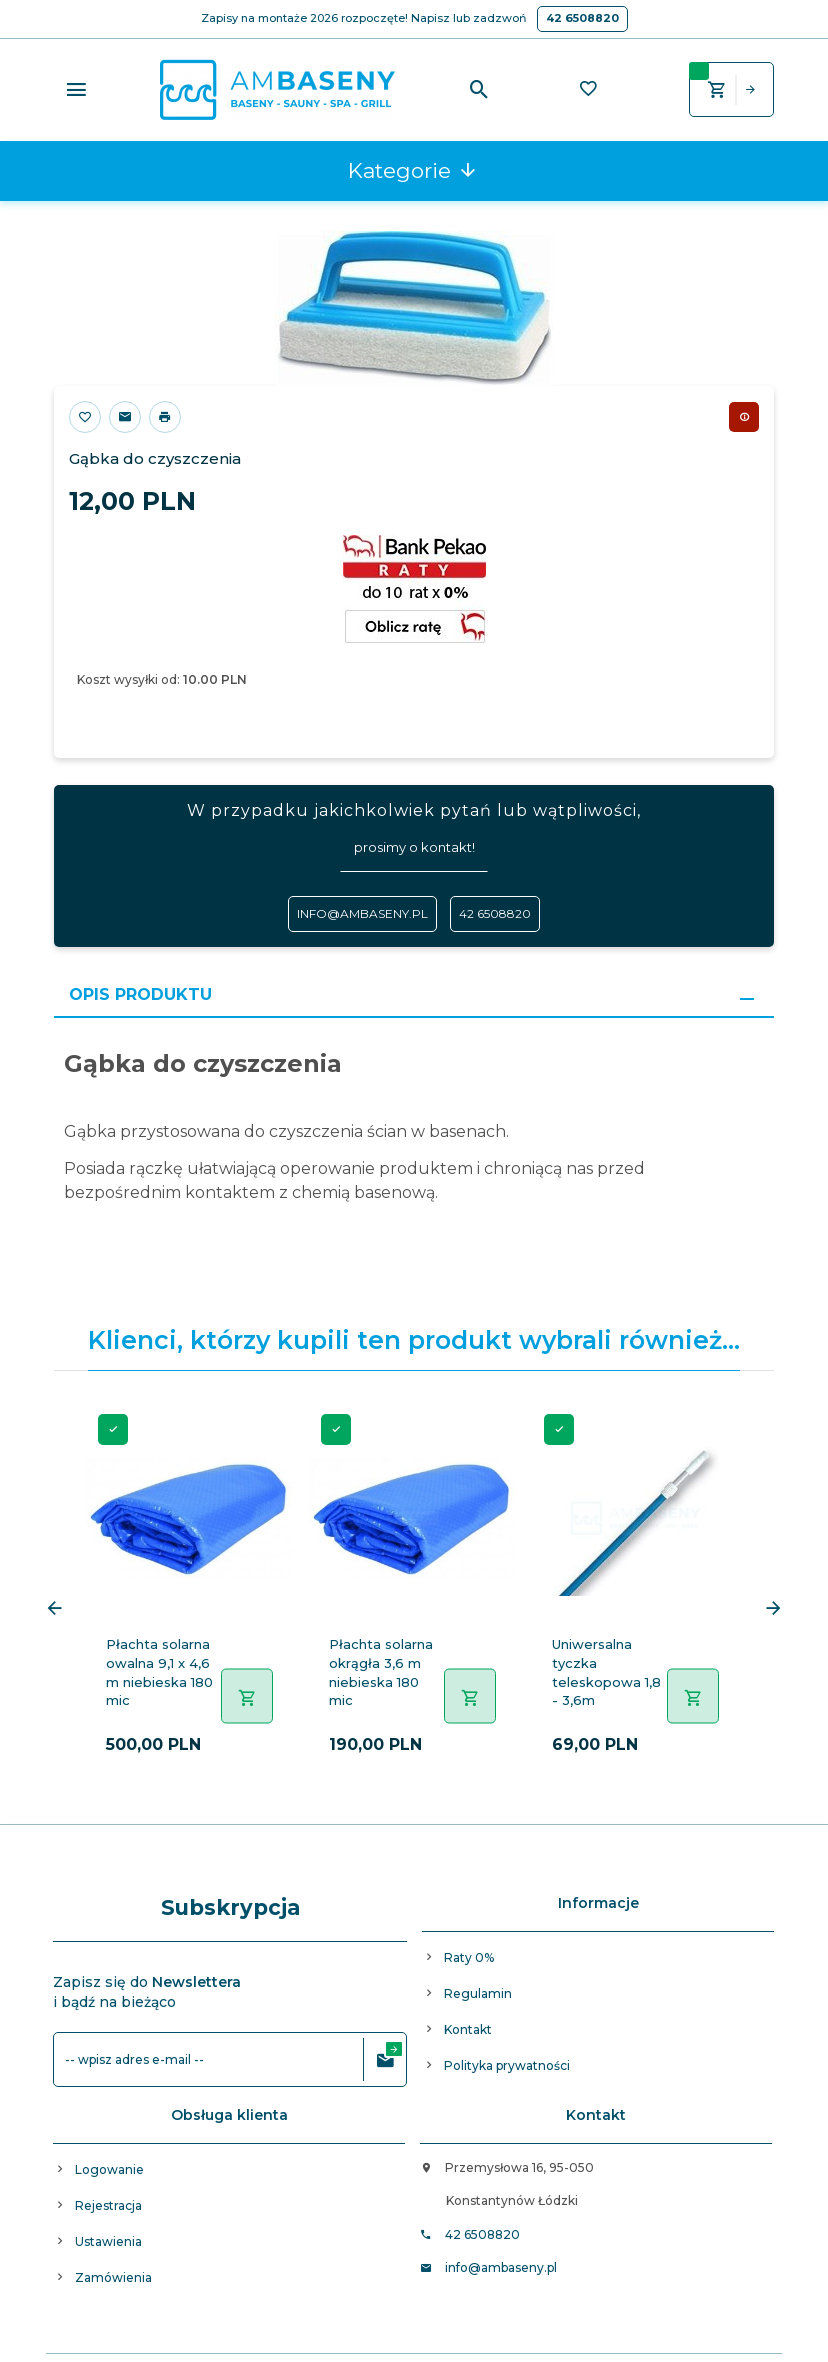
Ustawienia (108, 2241)
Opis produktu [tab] (140, 994)
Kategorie (413, 170)
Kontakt (468, 2029)
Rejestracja (108, 2205)
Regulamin (478, 1993)
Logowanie (109, 2169)
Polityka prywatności (507, 2065)
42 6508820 (582, 18)
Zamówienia (113, 2277)
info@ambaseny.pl (362, 913)
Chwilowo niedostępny (744, 417)
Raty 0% (469, 1957)
